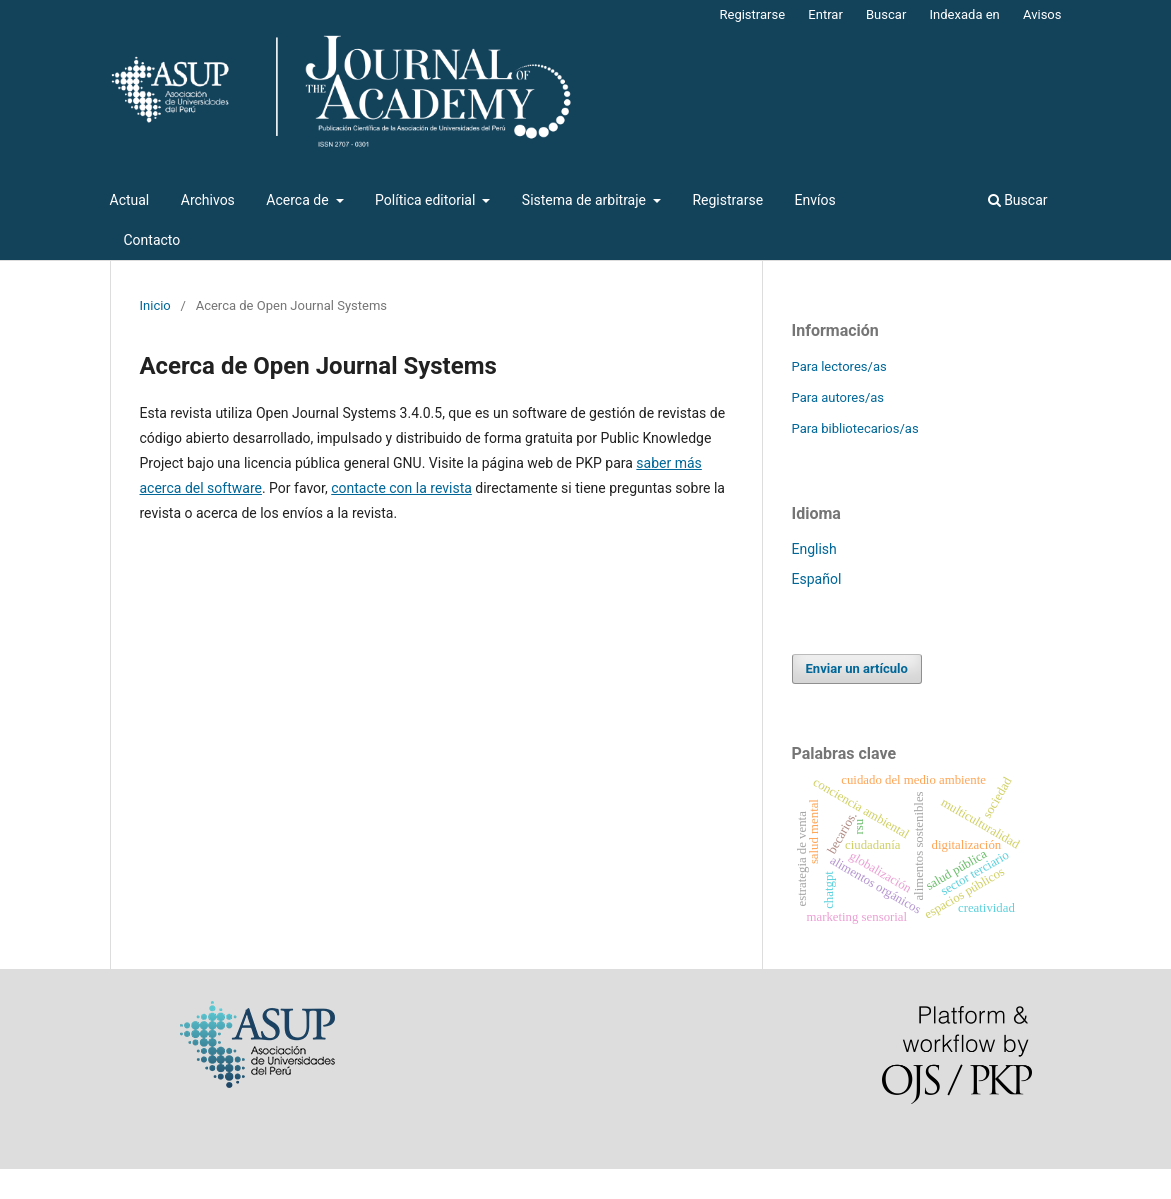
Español (817, 579)
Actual (130, 200)
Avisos (1042, 14)
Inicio (155, 305)
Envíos (815, 200)
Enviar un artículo (857, 668)
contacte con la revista (401, 488)
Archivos (208, 200)
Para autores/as (838, 397)
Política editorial (427, 200)
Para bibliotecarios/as (855, 428)
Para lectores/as (839, 366)
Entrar (825, 14)
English (814, 549)
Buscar (1018, 200)
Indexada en (965, 14)
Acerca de (299, 200)
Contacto (152, 240)
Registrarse (727, 200)
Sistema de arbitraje (586, 200)
